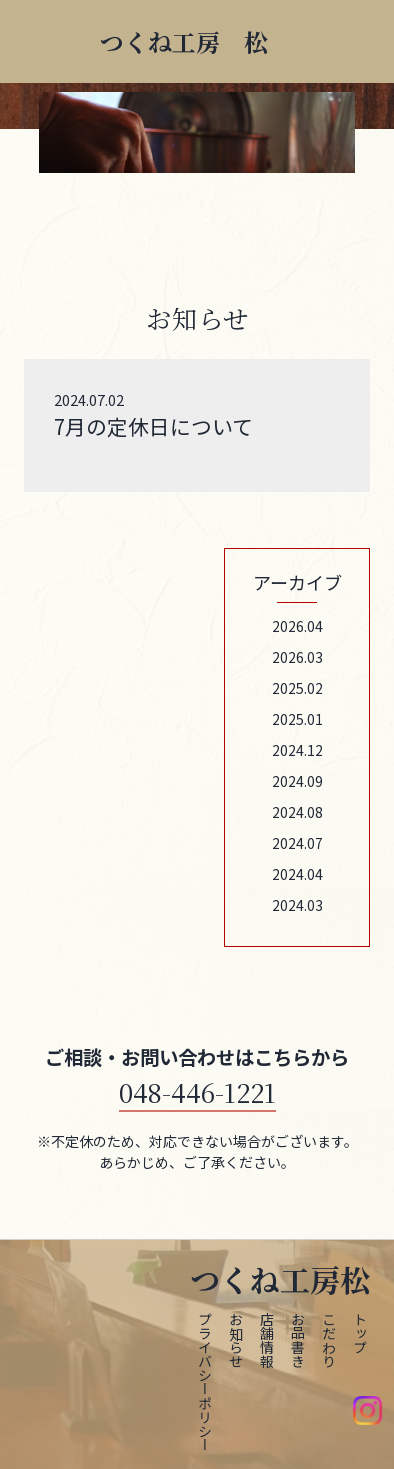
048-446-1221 (197, 1091)
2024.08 (297, 812)
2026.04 (297, 626)
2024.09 (297, 781)
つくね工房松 (280, 1279)
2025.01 (297, 719)
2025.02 (297, 688)
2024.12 (297, 750)
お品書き (298, 1340)
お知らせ (236, 1340)
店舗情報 (267, 1340)
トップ (360, 1333)
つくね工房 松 (184, 41)
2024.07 (297, 843)
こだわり (329, 1340)
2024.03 (297, 905)
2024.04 (297, 874)
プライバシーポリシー (205, 1382)
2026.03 (297, 657)
